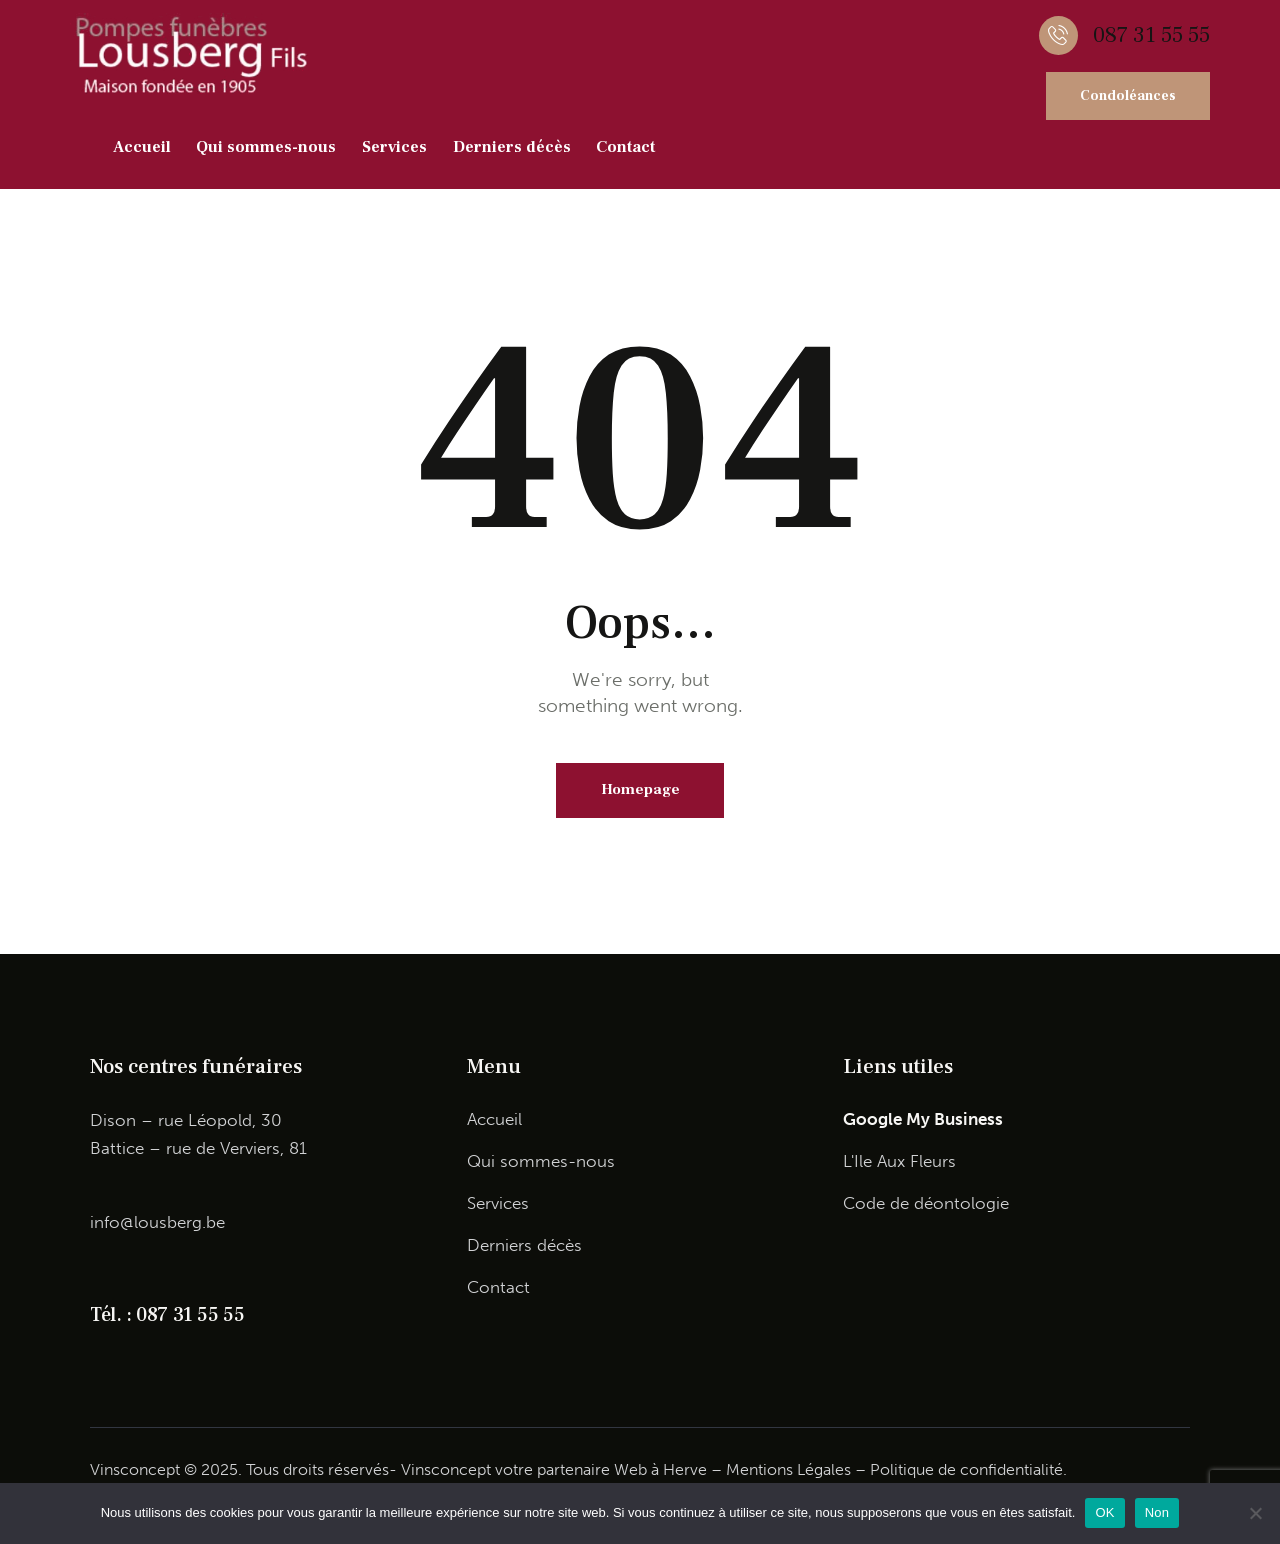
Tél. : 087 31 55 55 (167, 1316)
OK (1104, 1512)
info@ (112, 1223)
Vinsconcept (446, 1470)
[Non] (1255, 1513)
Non (1157, 1512)
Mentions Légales (788, 1470)
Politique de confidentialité (966, 1470)
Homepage (640, 790)
